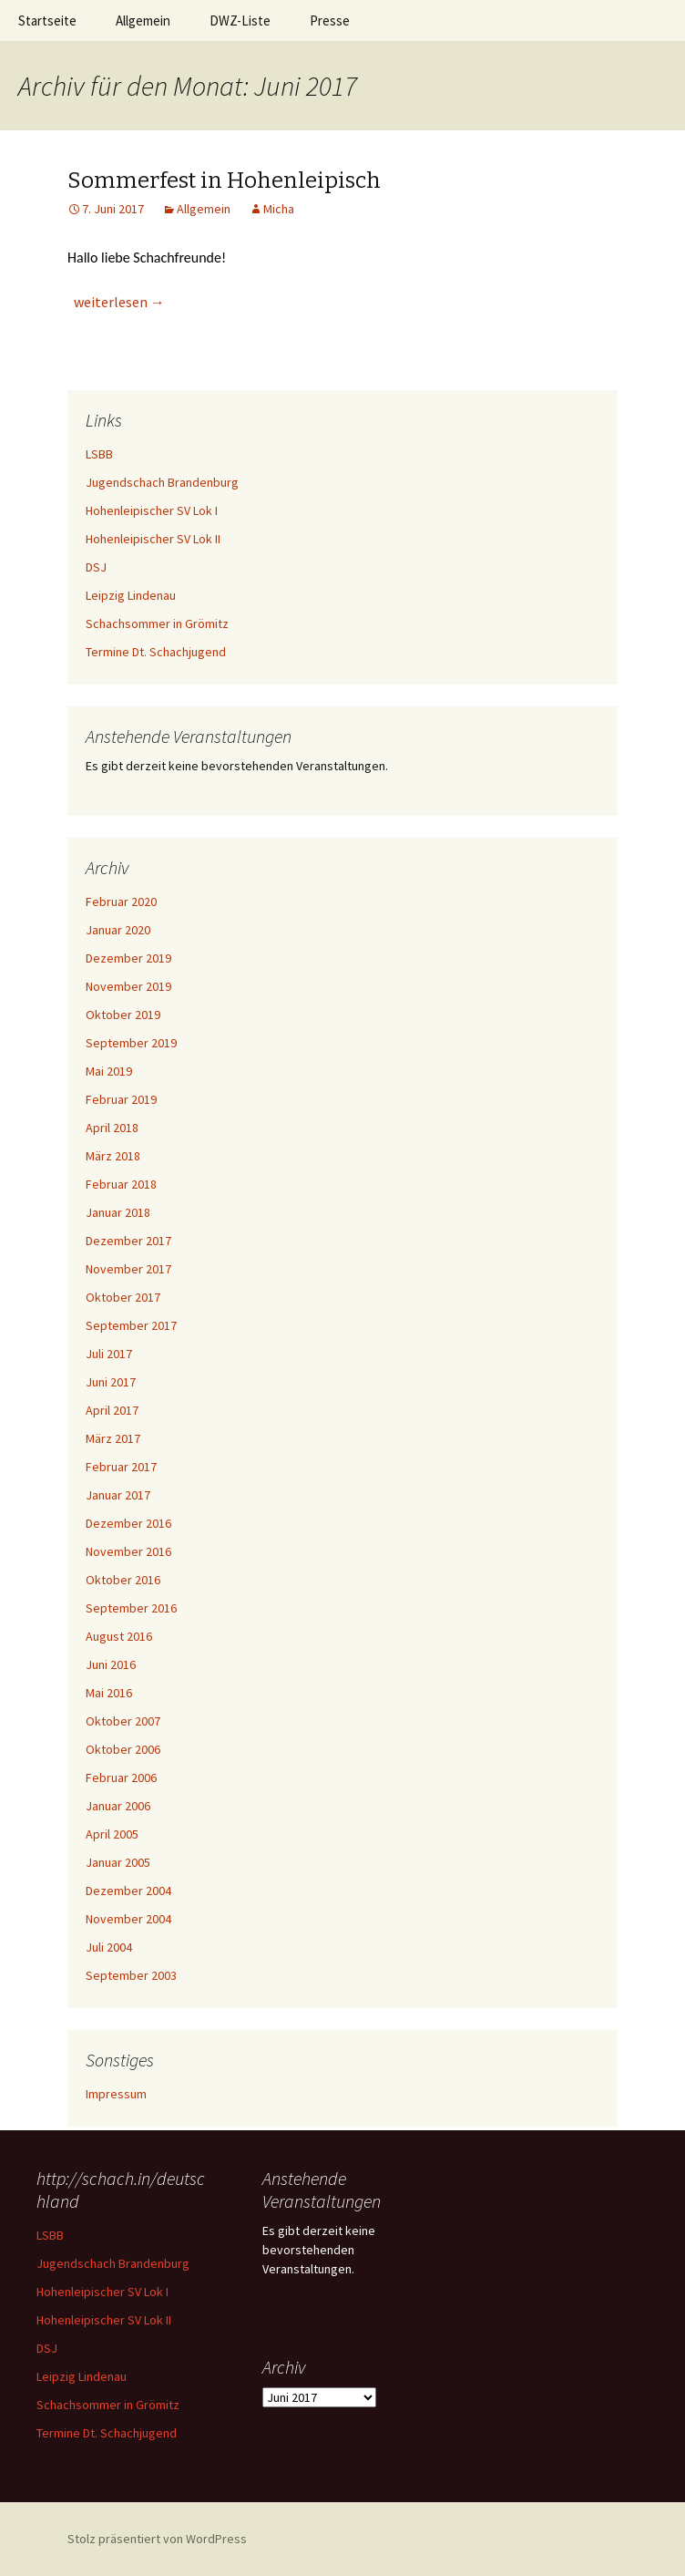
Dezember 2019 (128, 958)
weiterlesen (119, 302)
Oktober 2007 (123, 1721)
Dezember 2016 (128, 1523)
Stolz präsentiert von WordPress (157, 2538)
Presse (330, 20)
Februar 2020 (121, 901)
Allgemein (143, 20)
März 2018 (113, 1156)
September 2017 (131, 1325)
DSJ (96, 567)
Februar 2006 (121, 1777)
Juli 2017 (109, 1353)
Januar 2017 (118, 1495)
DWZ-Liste (240, 20)
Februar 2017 (121, 1466)
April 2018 (112, 1127)
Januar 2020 (118, 930)
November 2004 (128, 1919)
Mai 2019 (109, 1071)
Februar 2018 (121, 1184)
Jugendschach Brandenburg (162, 482)
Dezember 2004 (128, 1890)
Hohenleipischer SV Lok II (153, 539)
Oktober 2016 (123, 1579)
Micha (278, 209)
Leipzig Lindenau (131, 595)
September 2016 (131, 1608)
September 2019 (131, 1043)
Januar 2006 (118, 1806)
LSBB (99, 454)
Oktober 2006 (123, 1749)
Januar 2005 (118, 1862)
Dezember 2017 (128, 1240)
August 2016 (119, 1636)
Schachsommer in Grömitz (157, 623)
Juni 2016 (111, 1664)
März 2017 (113, 1438)
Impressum (116, 2094)
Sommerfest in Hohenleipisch (224, 180)
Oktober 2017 (123, 1297)
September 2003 (131, 1975)
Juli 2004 (109, 1947)
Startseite (47, 20)
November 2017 (128, 1269)
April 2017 (112, 1410)
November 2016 (128, 1551)
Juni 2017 (111, 1382)
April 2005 (112, 1834)
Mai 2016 (109, 1693)
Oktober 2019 (123, 1014)
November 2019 (128, 986)
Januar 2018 (118, 1212)
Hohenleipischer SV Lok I (152, 510)
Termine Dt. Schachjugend (156, 652)
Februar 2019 (121, 1099)
